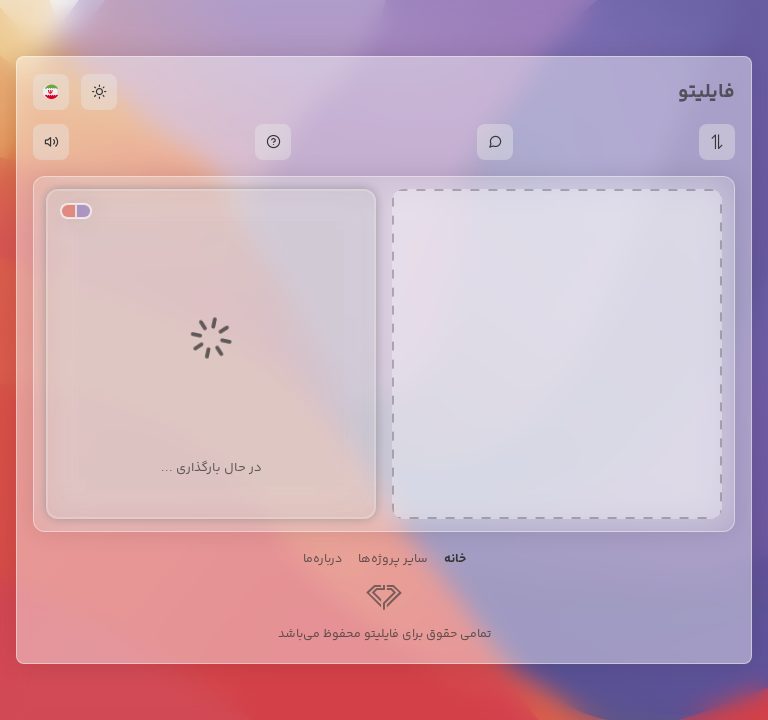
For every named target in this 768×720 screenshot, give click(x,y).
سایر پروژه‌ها (393, 559)
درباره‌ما (322, 559)
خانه (455, 559)
